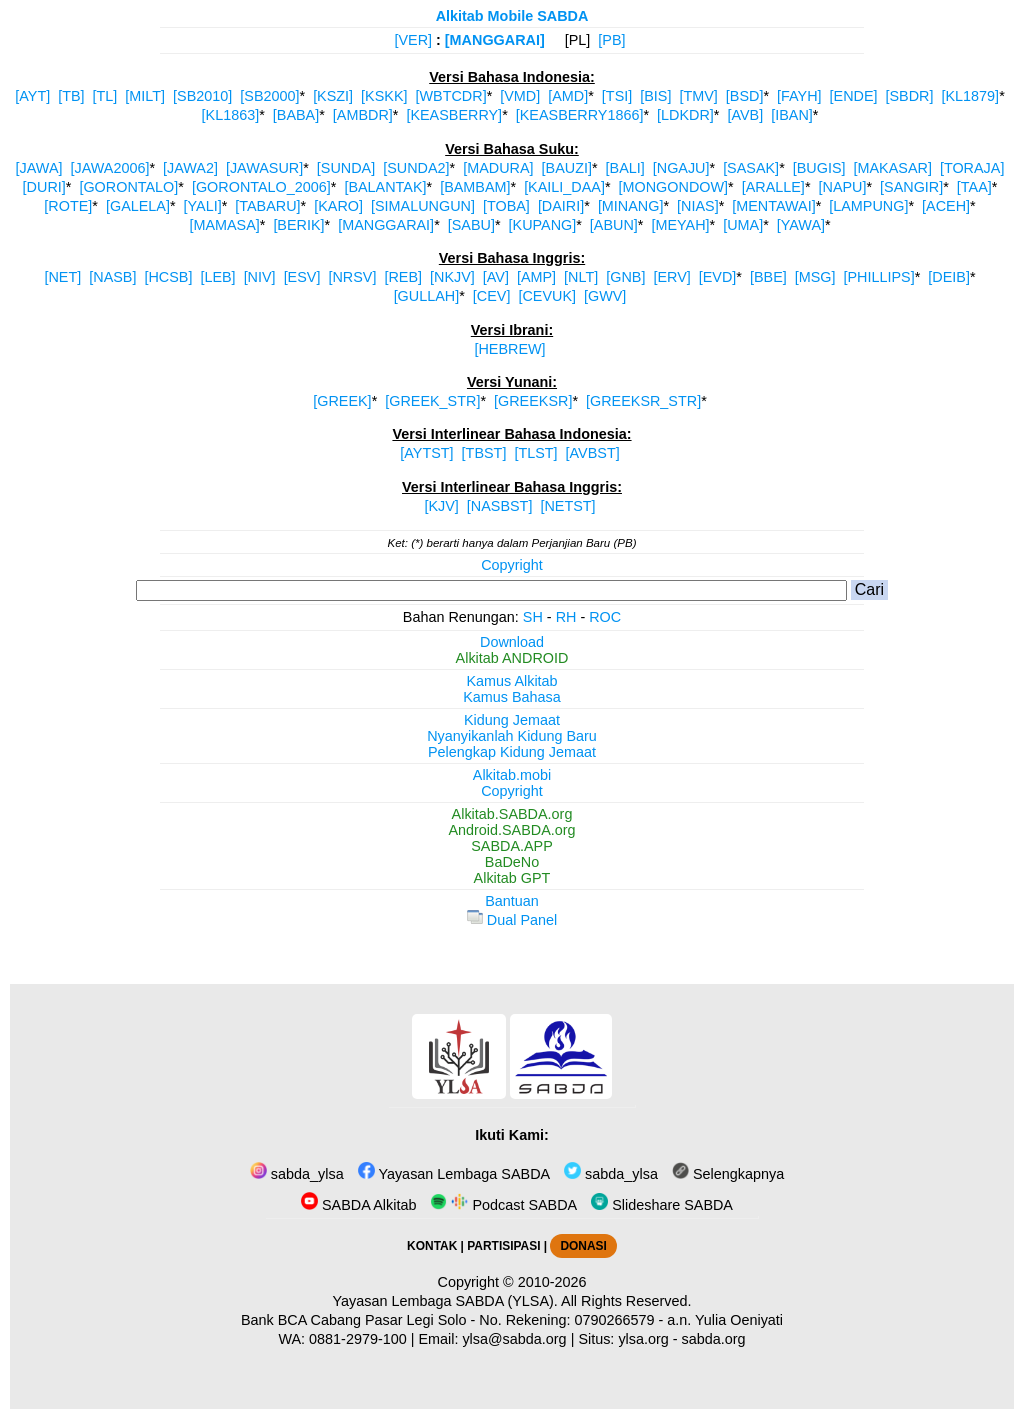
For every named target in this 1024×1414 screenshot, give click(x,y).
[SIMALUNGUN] (423, 206)
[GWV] (605, 296)
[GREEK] (342, 401)
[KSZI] (333, 96)
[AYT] (32, 96)
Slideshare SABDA (662, 1205)
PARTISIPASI (503, 1246)
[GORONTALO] (128, 187)
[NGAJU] (681, 168)
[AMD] (568, 96)
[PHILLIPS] (879, 277)
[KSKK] (384, 96)
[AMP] (536, 277)
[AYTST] (426, 453)
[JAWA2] (190, 168)
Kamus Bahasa (512, 697)
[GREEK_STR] (432, 401)
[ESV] (302, 277)
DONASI (583, 1246)
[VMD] (520, 96)
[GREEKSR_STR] (643, 401)
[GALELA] (138, 206)
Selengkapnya (728, 1174)
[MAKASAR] (893, 168)
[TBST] (484, 453)
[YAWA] (801, 225)
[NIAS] (698, 206)
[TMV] (698, 96)
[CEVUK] (547, 296)
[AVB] (745, 115)
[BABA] (296, 115)
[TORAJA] (972, 168)
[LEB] (217, 277)
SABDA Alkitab (358, 1205)
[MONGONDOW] (674, 187)
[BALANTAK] (385, 187)
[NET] (62, 277)
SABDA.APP (512, 846)
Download (512, 642)
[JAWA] (39, 168)
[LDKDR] (685, 115)
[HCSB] (168, 277)
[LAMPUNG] (868, 206)
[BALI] (625, 168)
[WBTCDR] (451, 96)
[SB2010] (202, 96)
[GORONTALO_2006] (261, 187)
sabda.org (714, 1339)
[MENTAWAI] (773, 206)
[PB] (611, 40)
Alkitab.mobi (512, 775)
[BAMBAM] (475, 187)
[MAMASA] (224, 225)
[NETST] (567, 506)
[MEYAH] (680, 225)
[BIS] (655, 96)
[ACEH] (946, 206)
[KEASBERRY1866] (580, 115)
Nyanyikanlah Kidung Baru (512, 736)
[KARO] (338, 206)
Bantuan (512, 901)
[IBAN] (792, 115)
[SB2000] (269, 96)
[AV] (496, 277)
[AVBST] (593, 453)
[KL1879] (971, 96)
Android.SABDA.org (511, 830)
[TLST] (535, 453)
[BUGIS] (819, 168)
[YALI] (203, 206)
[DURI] (44, 187)
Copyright (512, 565)
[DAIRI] (561, 206)
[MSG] (815, 277)
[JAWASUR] (264, 168)
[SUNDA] (346, 168)
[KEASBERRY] (454, 115)
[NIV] (260, 277)
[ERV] (671, 277)
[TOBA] (506, 206)
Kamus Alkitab (511, 681)
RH (566, 617)
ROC (605, 617)
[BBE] (768, 277)
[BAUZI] (567, 168)
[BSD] (745, 96)
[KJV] (441, 506)
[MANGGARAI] (495, 40)
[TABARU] (267, 206)
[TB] (71, 96)
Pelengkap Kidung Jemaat (512, 752)
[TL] (105, 96)
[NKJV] (452, 277)
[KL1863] (231, 115)
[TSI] (617, 96)
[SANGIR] (911, 187)
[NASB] (112, 277)
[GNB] (625, 277)
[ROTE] (68, 206)
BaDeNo (512, 862)
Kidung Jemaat (512, 720)
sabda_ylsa (297, 1174)
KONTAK (432, 1246)
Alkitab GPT (512, 878)
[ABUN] (614, 225)
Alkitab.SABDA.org (512, 814)
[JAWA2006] (109, 168)
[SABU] (471, 225)
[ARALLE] (773, 187)
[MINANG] (631, 206)
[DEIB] (949, 277)
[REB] (403, 277)
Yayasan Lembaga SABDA (454, 1174)
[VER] (413, 40)
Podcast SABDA (503, 1205)
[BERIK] (298, 225)
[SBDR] (910, 96)
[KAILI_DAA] (564, 187)
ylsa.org (643, 1339)
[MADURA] (498, 168)
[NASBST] (500, 506)
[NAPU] (842, 187)
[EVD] (718, 277)
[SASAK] (751, 168)
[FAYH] (799, 96)
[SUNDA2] (416, 168)
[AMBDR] (363, 115)
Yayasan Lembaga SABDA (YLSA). (445, 1301)
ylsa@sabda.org (514, 1339)
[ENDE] (854, 96)
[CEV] (492, 296)
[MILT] (145, 96)
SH (533, 617)
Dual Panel (512, 920)
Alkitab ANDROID (512, 658)
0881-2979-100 (358, 1339)
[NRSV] (352, 277)
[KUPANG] (543, 225)
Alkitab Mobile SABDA (512, 16)
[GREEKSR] (533, 401)
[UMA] (743, 225)
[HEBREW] (509, 349)
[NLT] (581, 277)
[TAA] (974, 187)
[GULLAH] (427, 296)
